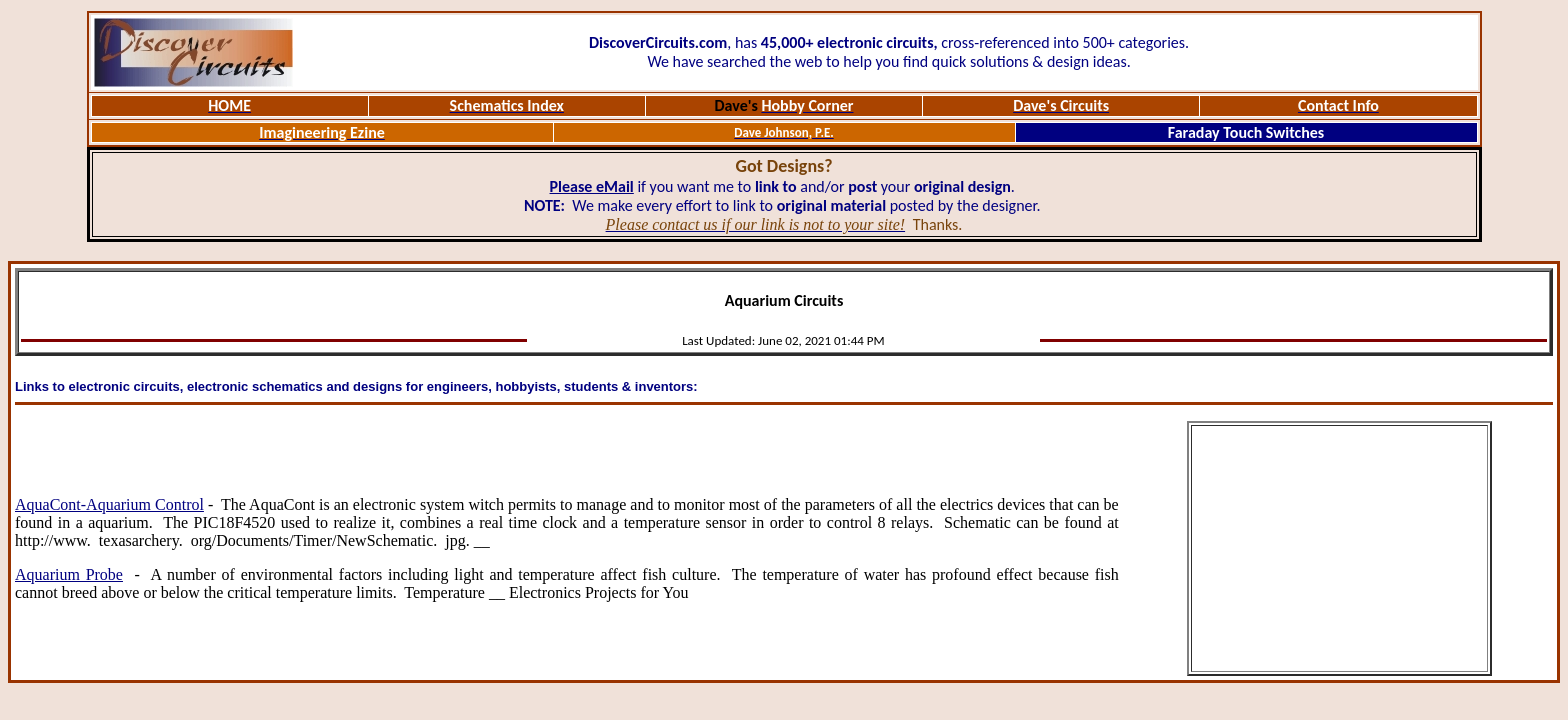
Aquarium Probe (69, 574)
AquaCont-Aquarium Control (109, 504)
